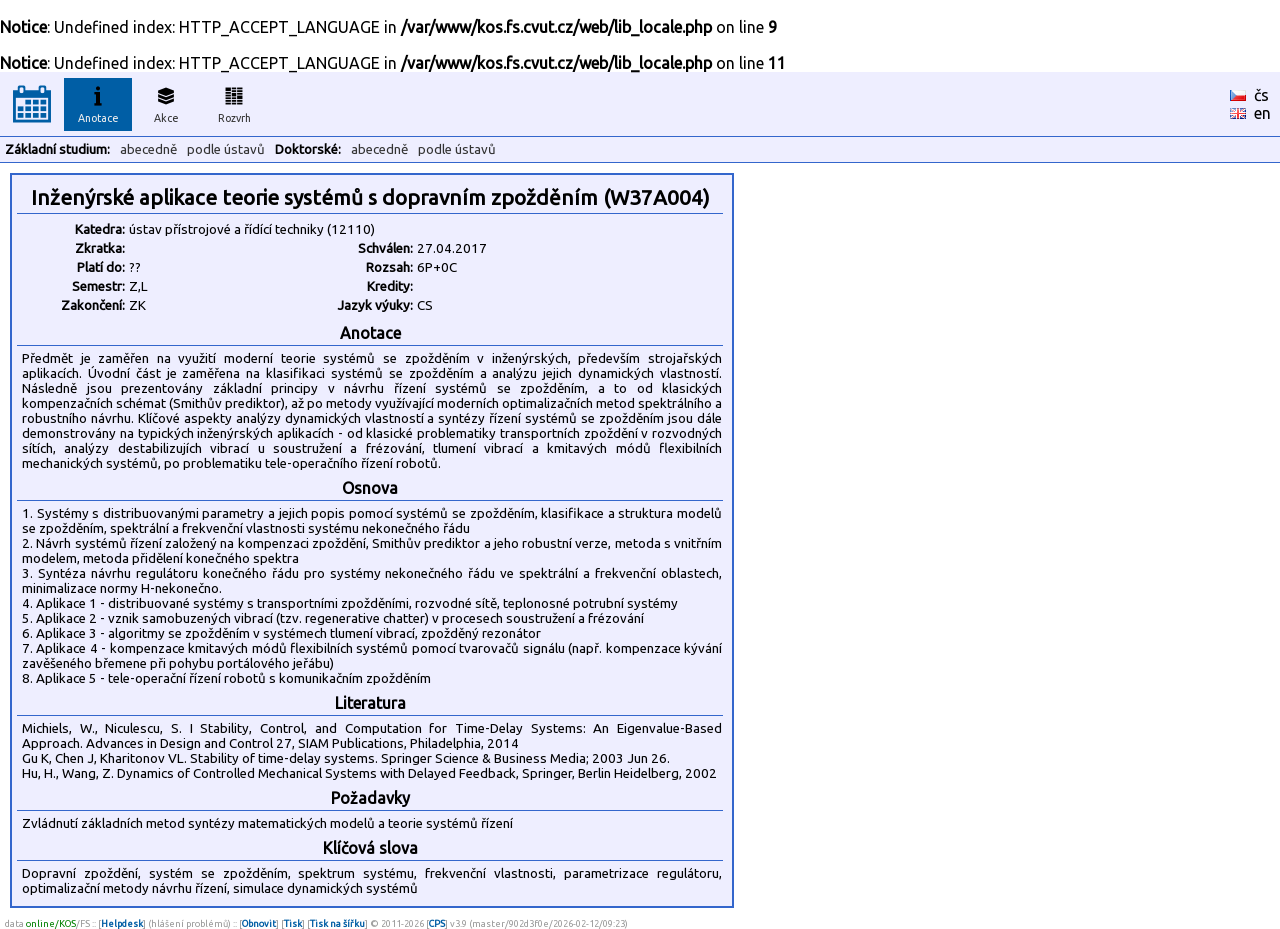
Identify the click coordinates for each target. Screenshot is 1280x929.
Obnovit (259, 923)
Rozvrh (234, 102)
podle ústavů (226, 149)
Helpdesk (122, 923)
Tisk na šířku (337, 923)
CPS (437, 923)
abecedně (148, 149)
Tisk (293, 923)
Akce (166, 102)
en (1262, 113)
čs (1261, 95)
